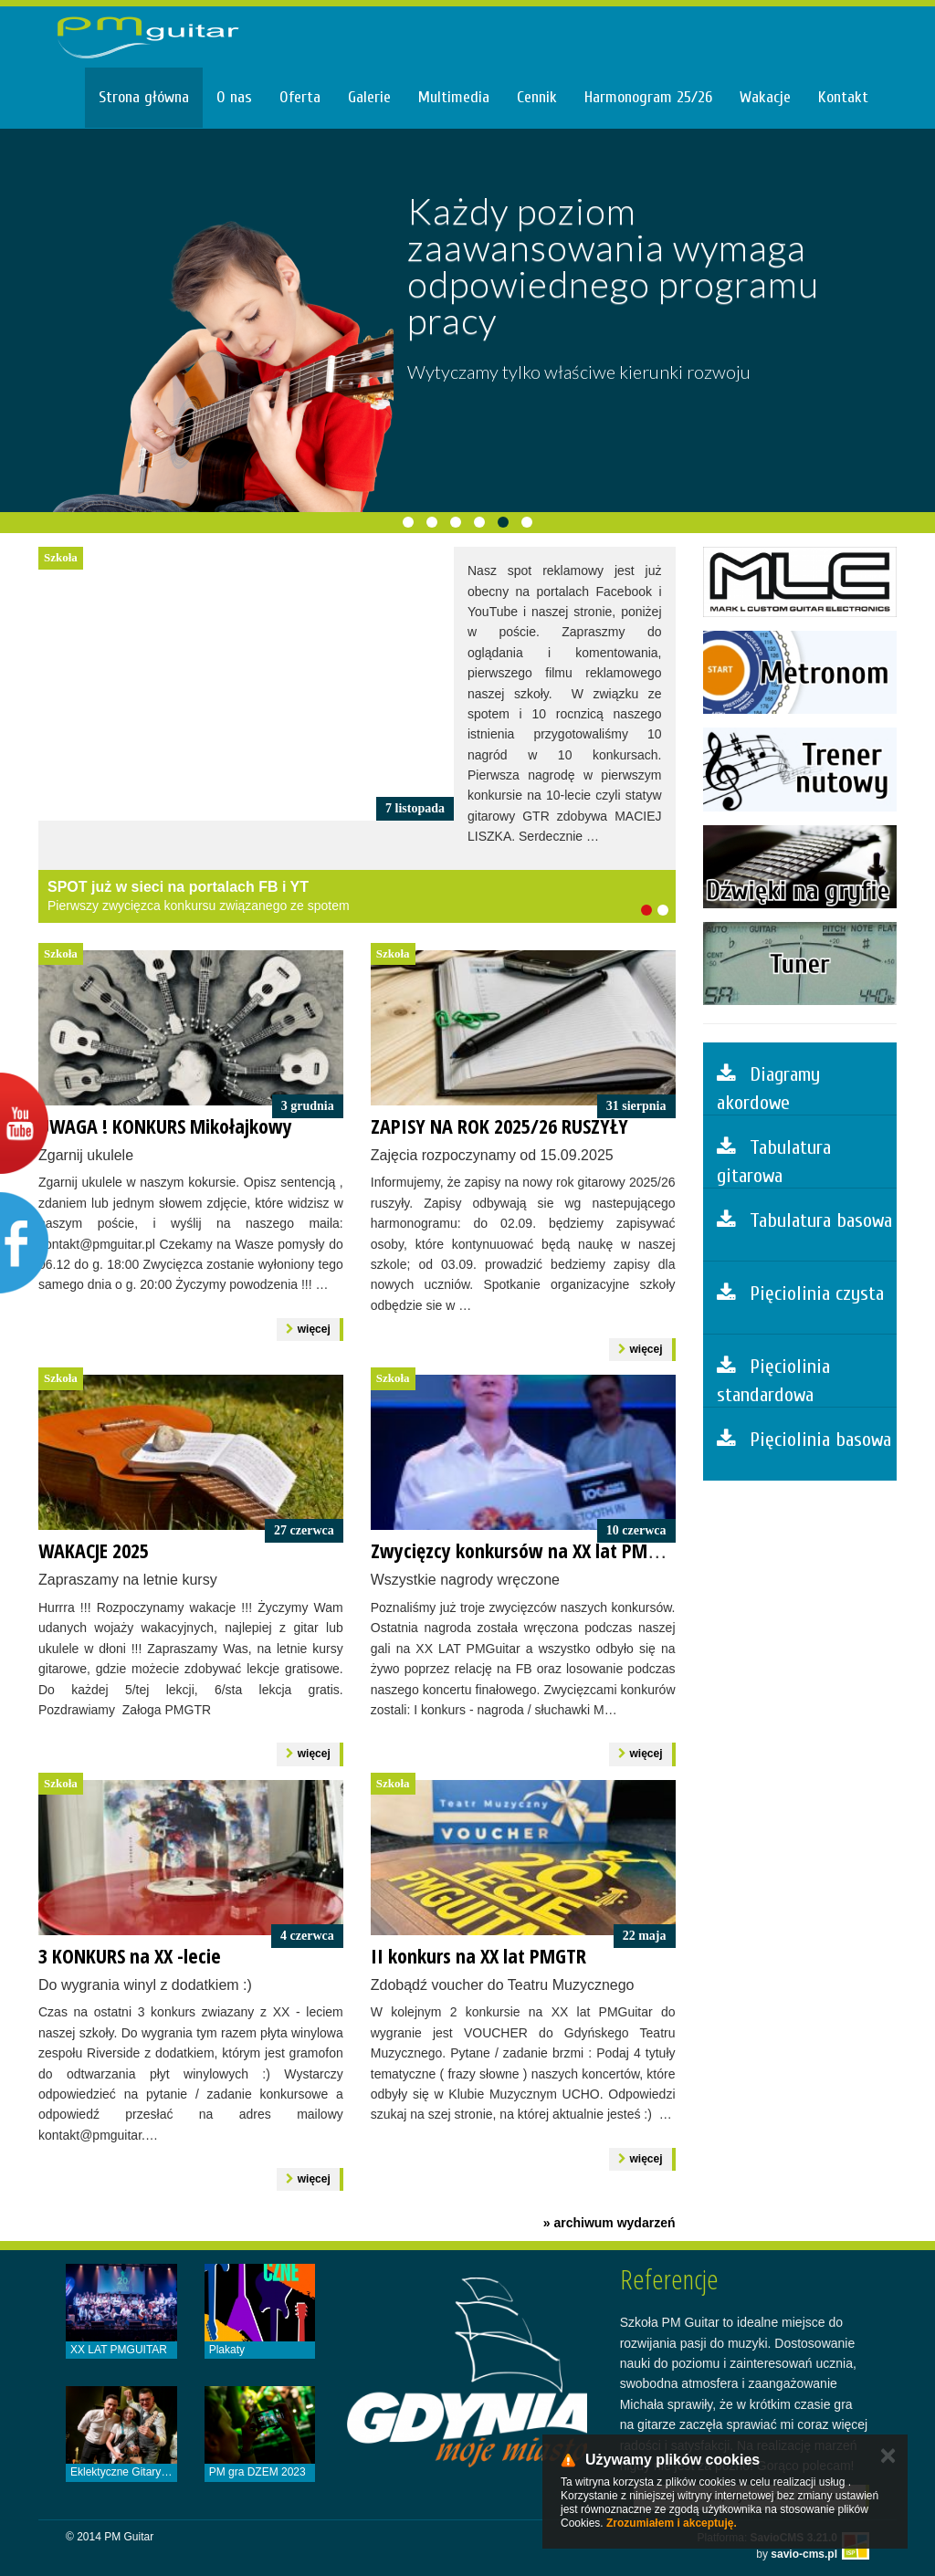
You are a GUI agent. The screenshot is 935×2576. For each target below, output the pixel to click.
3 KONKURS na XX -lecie (129, 1955)
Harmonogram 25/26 (648, 97)
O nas (234, 97)
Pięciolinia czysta (800, 1293)
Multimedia (453, 97)
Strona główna (144, 97)
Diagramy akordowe (768, 1089)
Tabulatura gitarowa (774, 1162)
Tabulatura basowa (804, 1220)
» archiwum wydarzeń (609, 2222)
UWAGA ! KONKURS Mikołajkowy (165, 1125)
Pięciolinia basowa (804, 1439)
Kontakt (843, 97)
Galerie (369, 97)
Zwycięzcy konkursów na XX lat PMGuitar (534, 1550)
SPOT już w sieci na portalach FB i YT (178, 887)
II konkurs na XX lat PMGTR (478, 1955)
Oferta (299, 97)
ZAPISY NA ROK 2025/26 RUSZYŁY (499, 1125)
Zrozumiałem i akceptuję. (671, 2523)
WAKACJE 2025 (93, 1550)
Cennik (537, 97)
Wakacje (765, 97)
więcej (308, 1329)
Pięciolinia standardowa (773, 1381)
